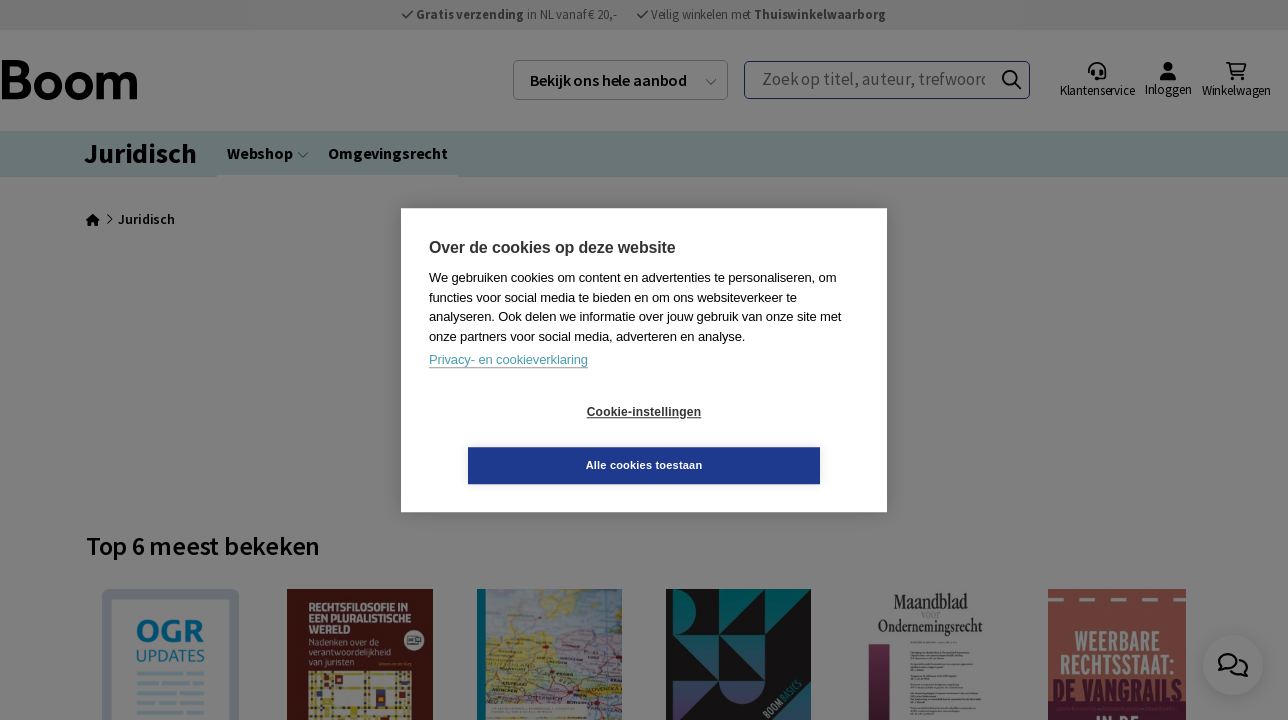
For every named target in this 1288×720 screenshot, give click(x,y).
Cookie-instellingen (525, 439)
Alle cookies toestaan (763, 438)
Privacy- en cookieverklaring (508, 386)
